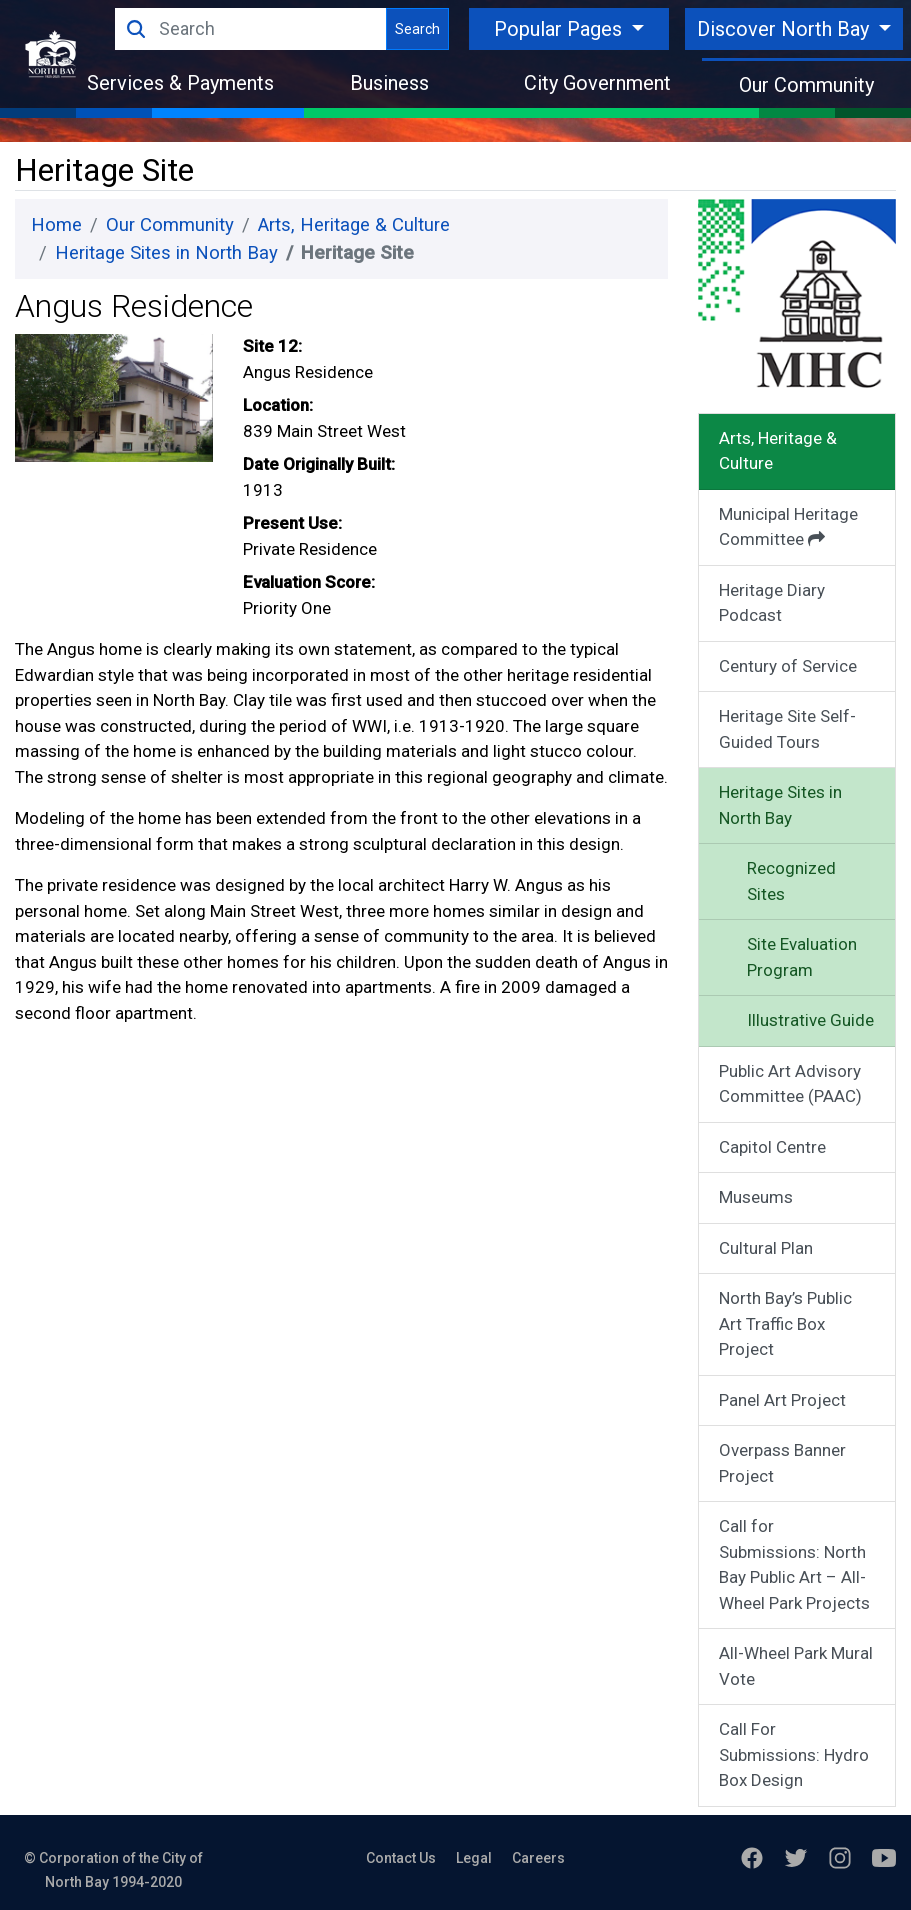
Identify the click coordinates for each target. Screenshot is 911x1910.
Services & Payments (180, 83)
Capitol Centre (772, 1147)
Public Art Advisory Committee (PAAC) (790, 1084)
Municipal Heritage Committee (788, 527)
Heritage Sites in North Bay (166, 253)
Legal (474, 1858)
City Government (597, 83)
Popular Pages (560, 29)
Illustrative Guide (810, 1020)
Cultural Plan (766, 1248)
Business (389, 83)
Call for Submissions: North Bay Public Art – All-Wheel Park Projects (794, 1564)
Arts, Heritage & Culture (354, 225)
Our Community (806, 85)
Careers (538, 1858)
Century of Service (788, 666)
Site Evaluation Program (802, 957)
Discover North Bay (785, 29)
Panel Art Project (782, 1400)
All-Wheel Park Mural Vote (796, 1666)
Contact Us (401, 1858)
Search (417, 29)
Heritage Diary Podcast (772, 603)
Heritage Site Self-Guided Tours (787, 729)
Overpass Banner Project (782, 1463)
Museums (756, 1197)
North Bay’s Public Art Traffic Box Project (785, 1323)
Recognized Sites (791, 881)
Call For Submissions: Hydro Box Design (794, 1754)
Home (56, 225)
